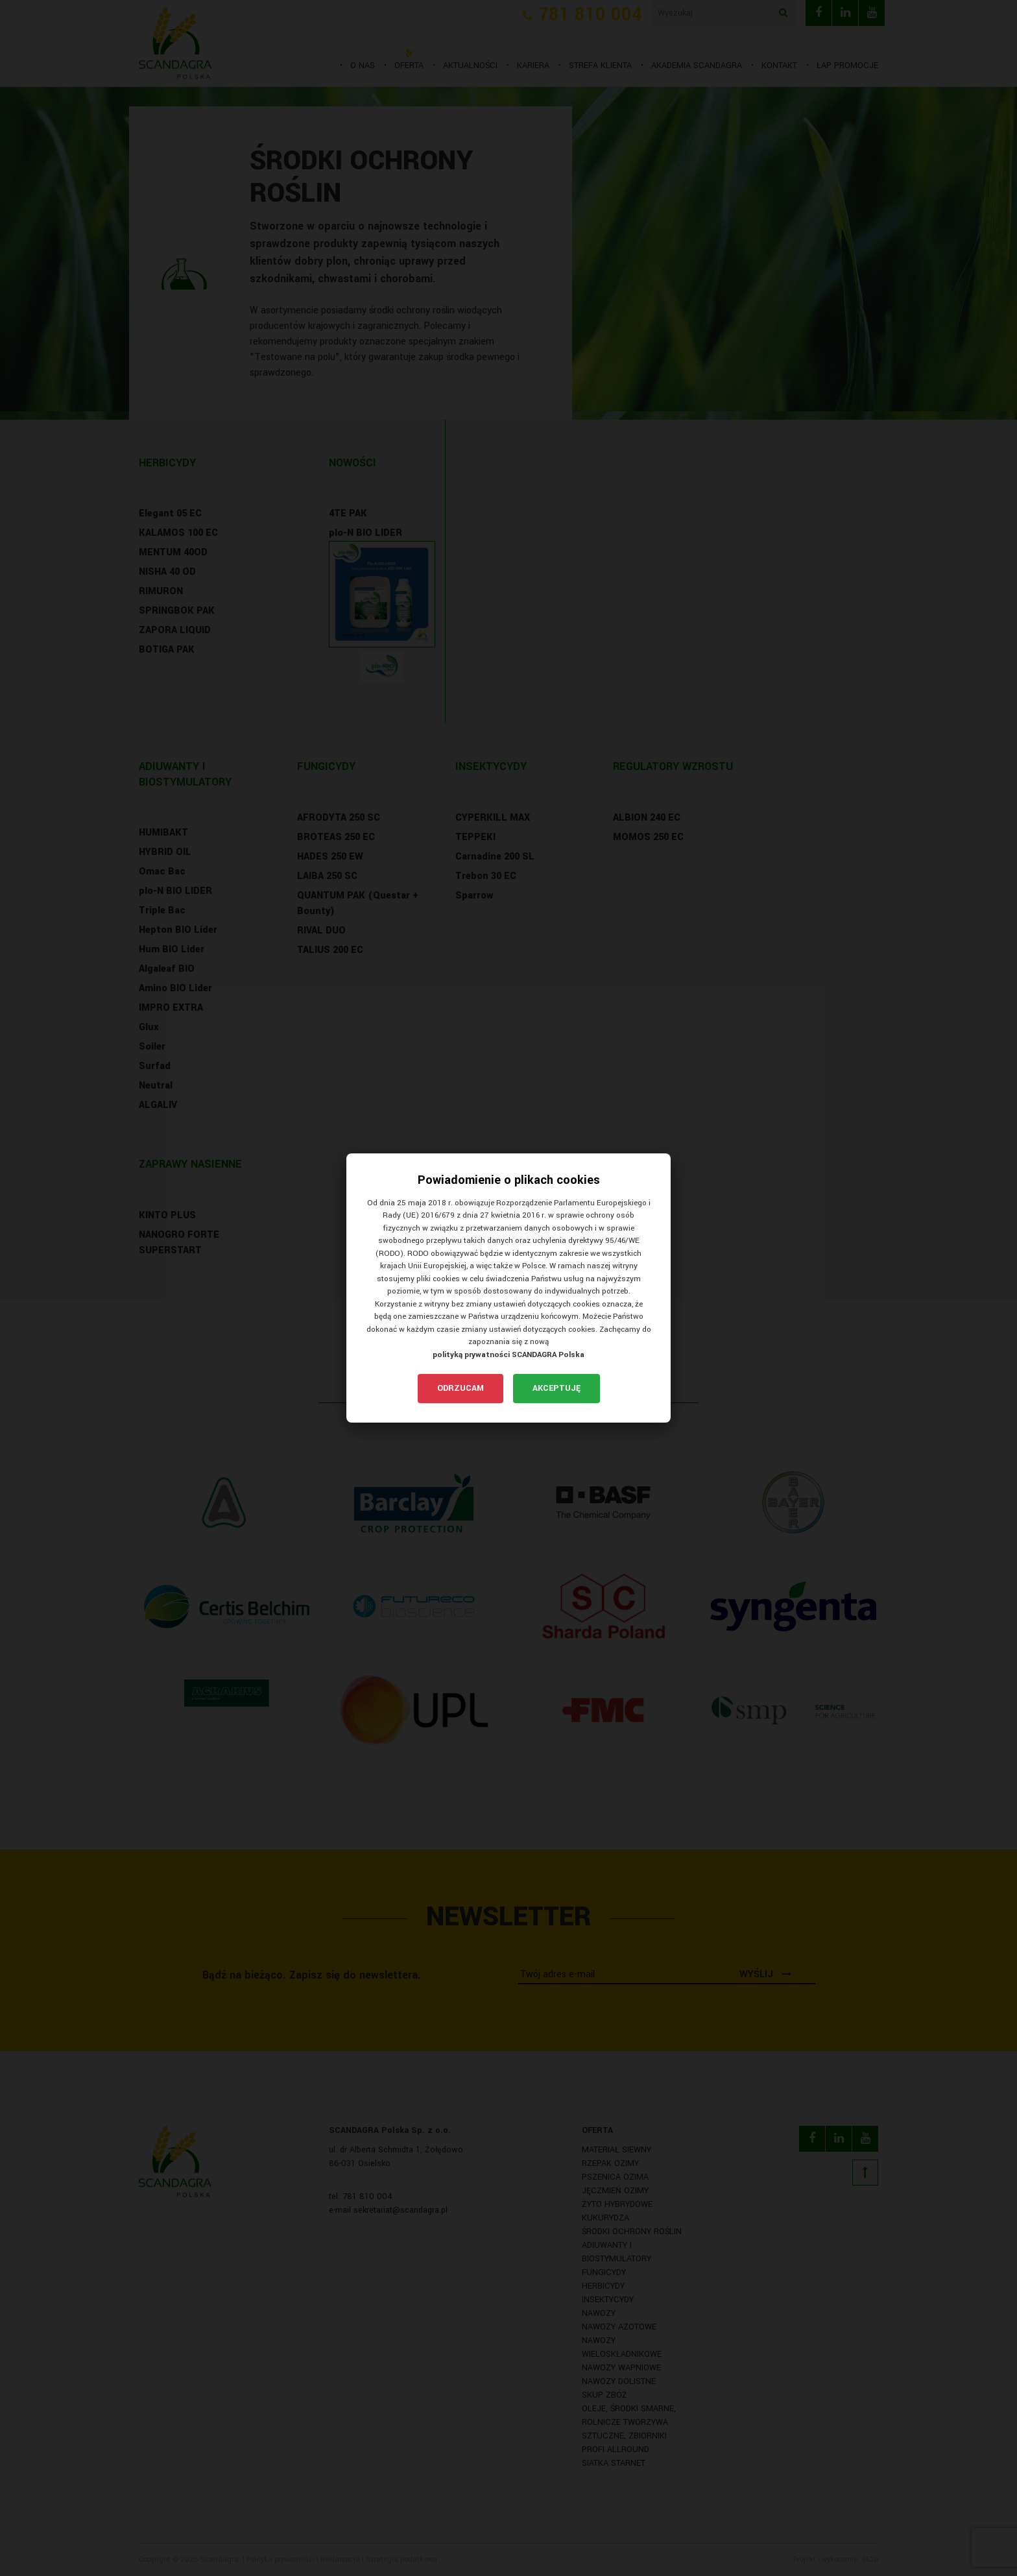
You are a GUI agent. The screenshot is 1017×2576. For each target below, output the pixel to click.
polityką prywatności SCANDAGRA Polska (508, 1354)
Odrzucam (460, 1388)
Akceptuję (556, 1388)
